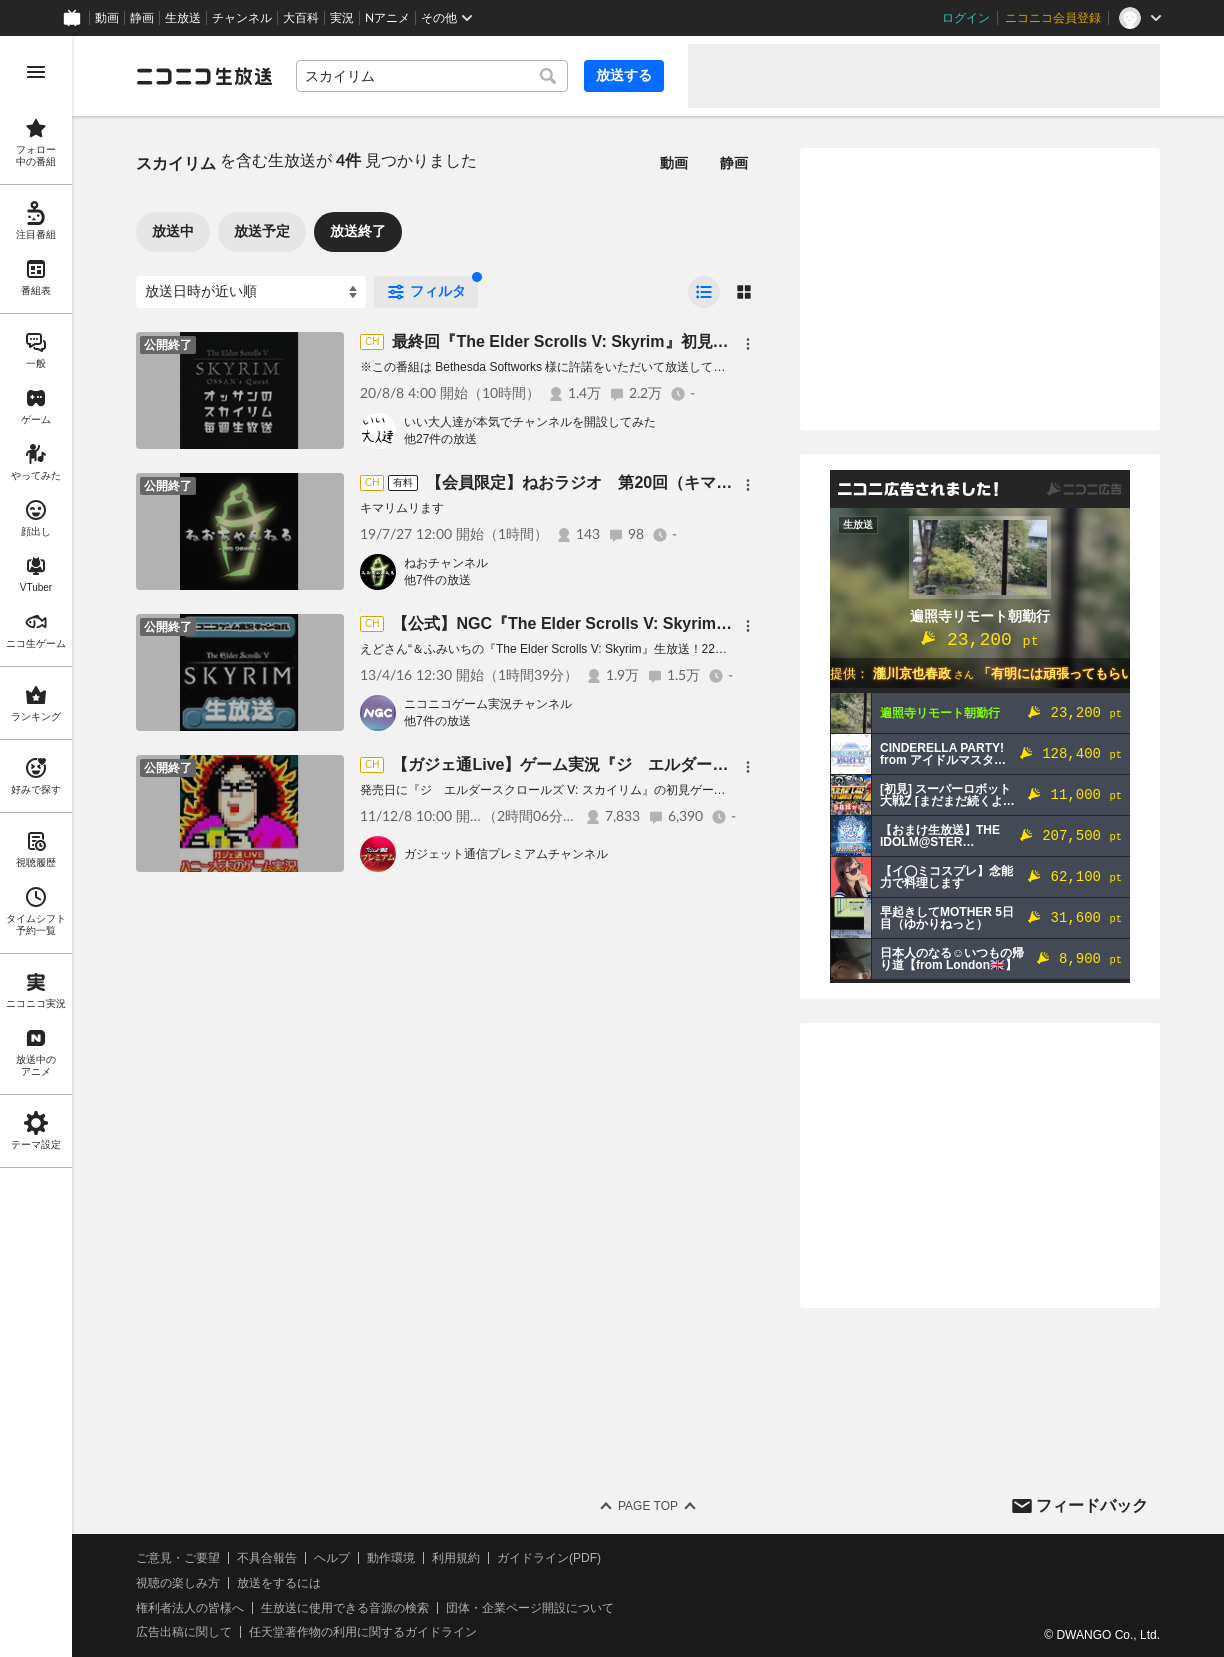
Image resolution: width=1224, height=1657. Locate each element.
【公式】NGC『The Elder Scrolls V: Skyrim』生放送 (586, 623)
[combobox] (432, 76)
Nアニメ (387, 18)
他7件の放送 (437, 580)
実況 (342, 18)
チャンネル (242, 18)
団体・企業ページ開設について (530, 1608)
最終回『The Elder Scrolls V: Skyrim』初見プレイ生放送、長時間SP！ (650, 341)
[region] (36, 846)
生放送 (183, 18)
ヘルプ (332, 1558)
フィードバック (1092, 1505)
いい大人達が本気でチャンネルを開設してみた (530, 422)
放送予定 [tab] (262, 231)
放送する (624, 75)
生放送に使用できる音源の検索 (345, 1608)
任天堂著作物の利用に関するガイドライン (363, 1632)
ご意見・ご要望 (178, 1558)
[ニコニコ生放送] (204, 76)
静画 (142, 18)
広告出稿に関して (184, 1632)
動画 (107, 18)
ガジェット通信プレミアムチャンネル (506, 854)
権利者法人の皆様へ (190, 1608)
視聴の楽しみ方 (178, 1583)
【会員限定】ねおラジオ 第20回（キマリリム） (603, 482)
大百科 (301, 18)
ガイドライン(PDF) (549, 1558)
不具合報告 (267, 1558)
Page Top (648, 1506)
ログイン (966, 18)
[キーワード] (432, 76)
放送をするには (279, 1583)
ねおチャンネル (446, 563)
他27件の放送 (440, 439)
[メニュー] (748, 344)
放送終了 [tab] (358, 231)
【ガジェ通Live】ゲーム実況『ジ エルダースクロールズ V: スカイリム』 (660, 764)
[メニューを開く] (36, 72)
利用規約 (456, 1558)
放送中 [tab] (173, 231)
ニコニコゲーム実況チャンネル (488, 704)
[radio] (704, 292)
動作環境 (391, 1558)
